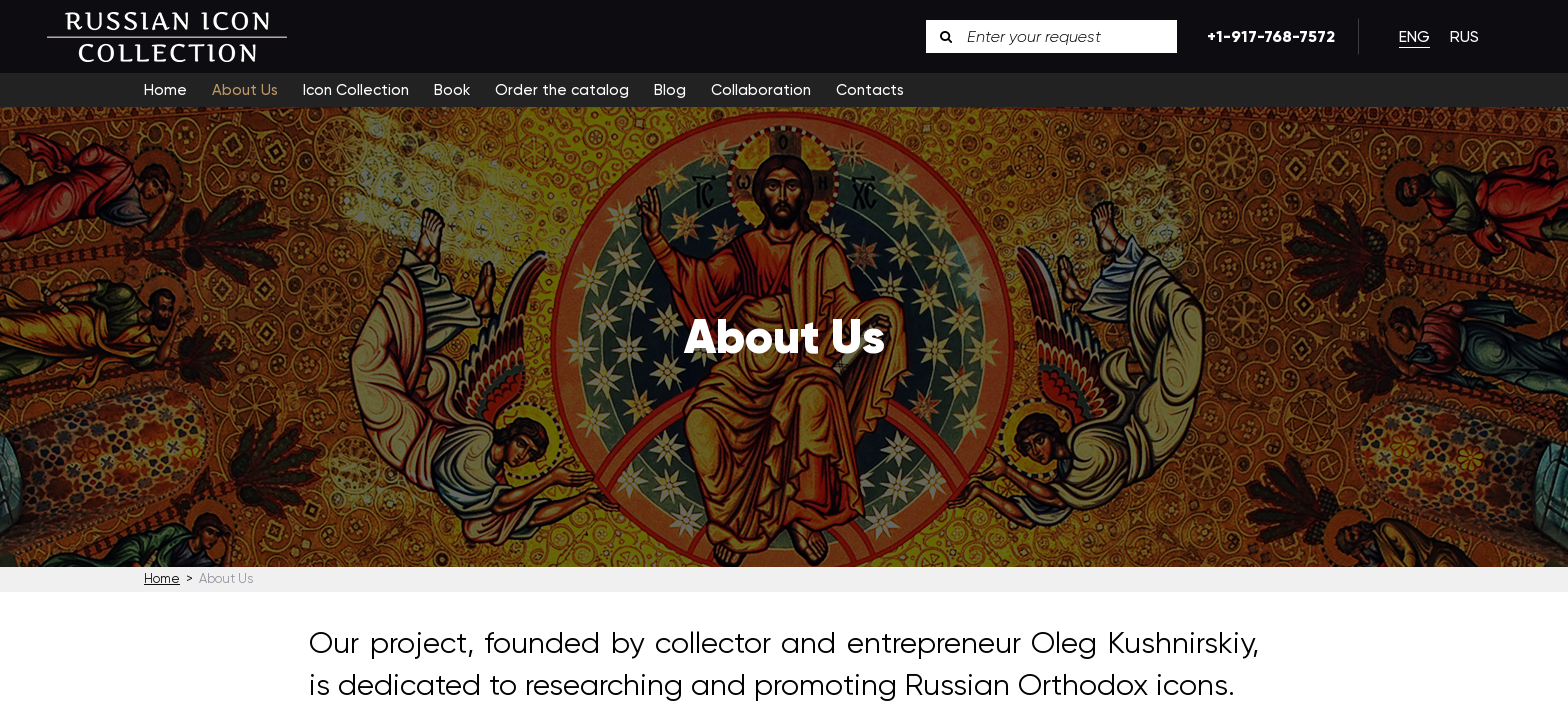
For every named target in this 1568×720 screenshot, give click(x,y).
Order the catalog (562, 90)
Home (165, 90)
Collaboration (761, 90)
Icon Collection (356, 90)
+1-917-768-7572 (1267, 36)
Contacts (870, 90)
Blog (670, 90)
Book (452, 90)
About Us (245, 90)
